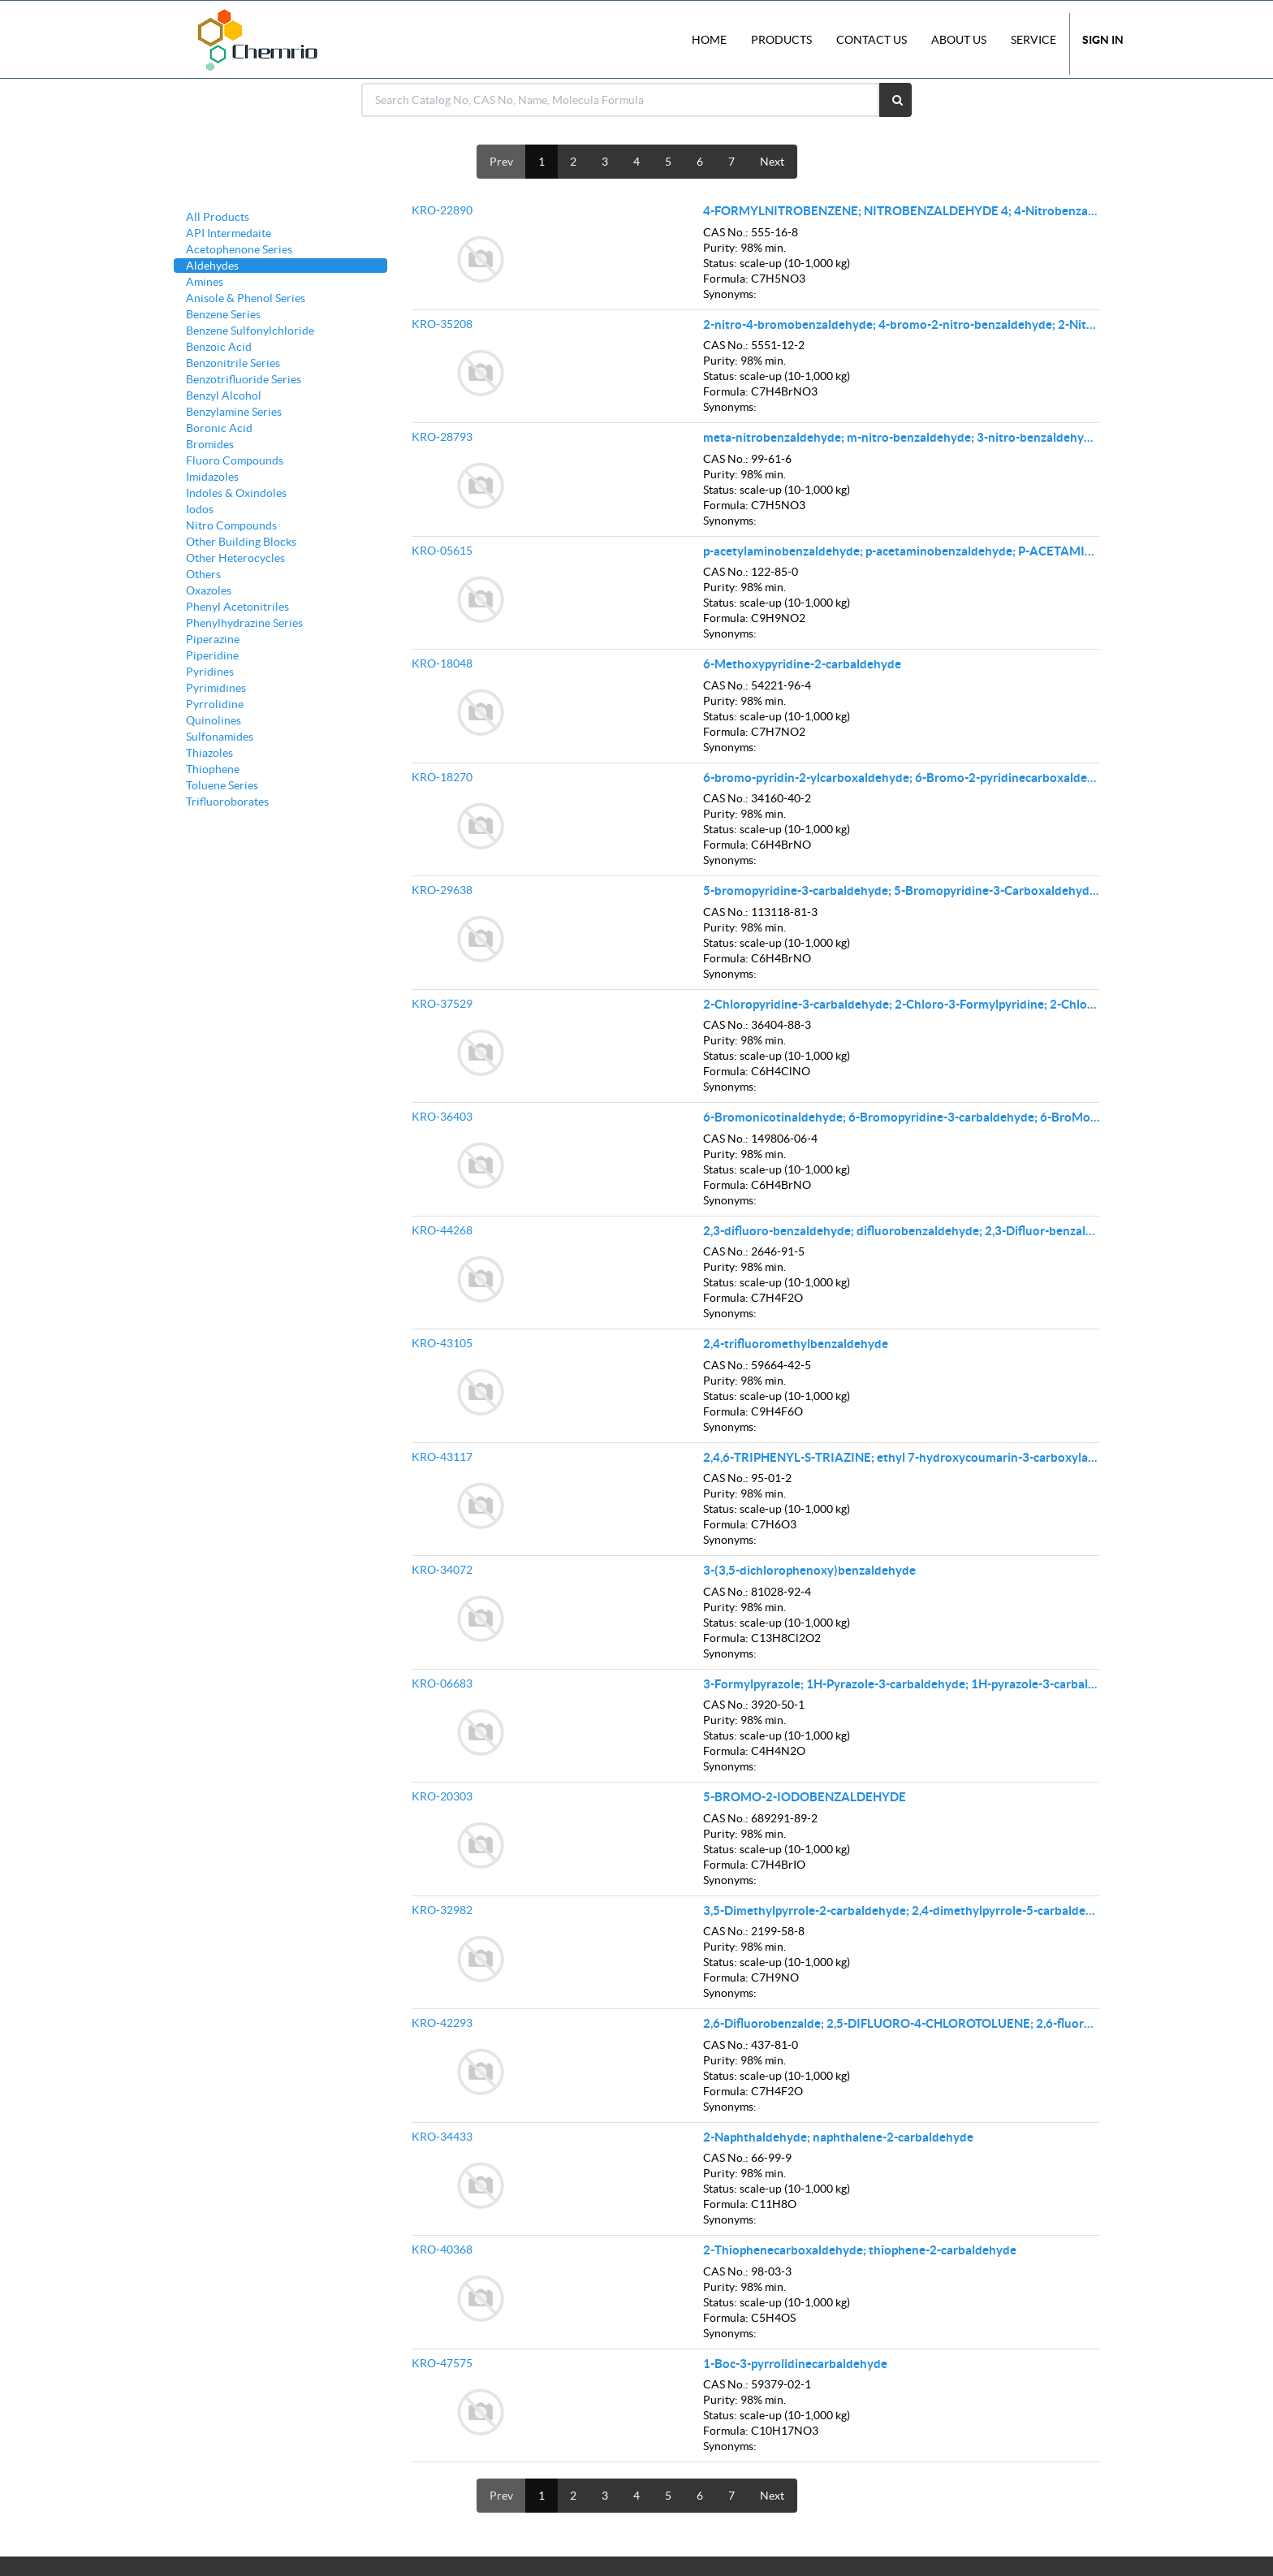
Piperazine (212, 639)
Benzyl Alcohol (223, 395)
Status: (720, 263)
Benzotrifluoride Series (243, 379)
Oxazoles (208, 590)
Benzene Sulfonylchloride (250, 330)
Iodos (200, 509)
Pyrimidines (216, 687)
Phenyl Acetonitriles (237, 606)
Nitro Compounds (231, 525)
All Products (217, 216)
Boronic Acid (219, 427)
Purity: (720, 247)
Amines (204, 281)
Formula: (726, 278)
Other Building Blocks (241, 541)
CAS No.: (726, 232)
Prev (501, 161)
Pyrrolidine (215, 704)
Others (203, 574)
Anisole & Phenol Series (245, 298)
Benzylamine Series (234, 411)
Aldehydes (212, 265)
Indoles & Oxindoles (236, 492)
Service (1033, 39)
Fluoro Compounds (234, 460)
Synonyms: (730, 294)
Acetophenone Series (239, 249)
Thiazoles (209, 752)
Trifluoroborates (227, 801)
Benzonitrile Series (233, 363)
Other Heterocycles (235, 557)
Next (772, 161)
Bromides (210, 444)
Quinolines (213, 720)
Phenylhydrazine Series (244, 622)
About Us (958, 39)
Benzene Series (223, 314)
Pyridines (210, 671)
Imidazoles (212, 476)
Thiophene (212, 769)
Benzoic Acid (219, 346)
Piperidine (212, 655)
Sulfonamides (219, 736)
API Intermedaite (228, 233)
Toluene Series (222, 785)
